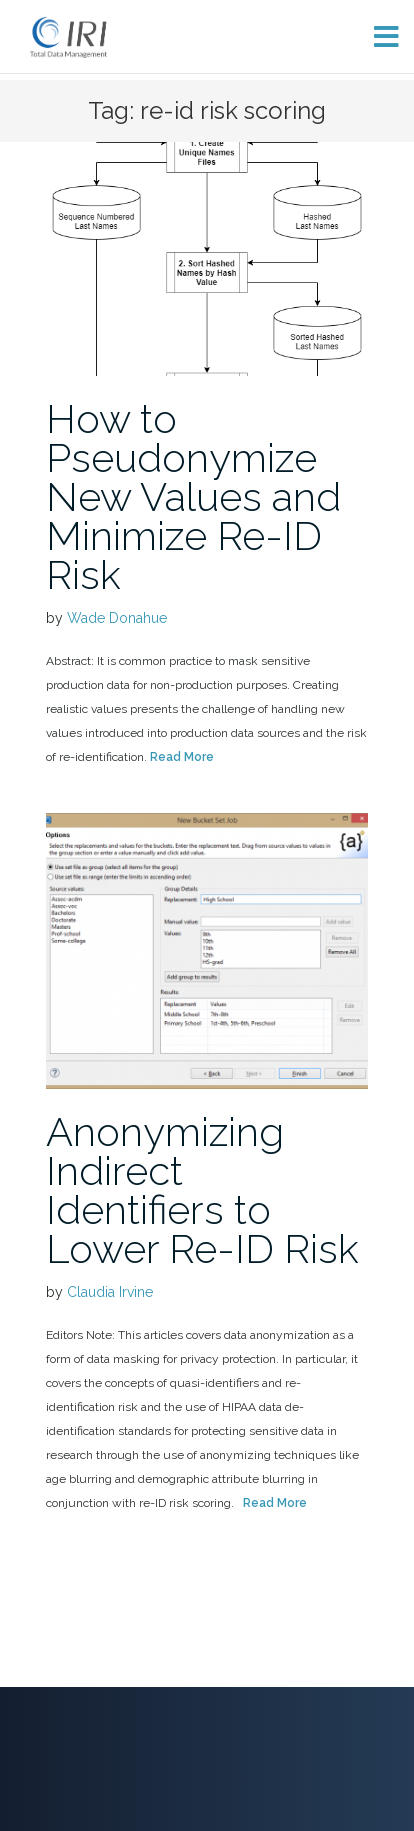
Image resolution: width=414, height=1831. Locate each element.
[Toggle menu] (378, 36)
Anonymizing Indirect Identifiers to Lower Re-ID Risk (202, 1190)
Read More (182, 757)
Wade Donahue (117, 618)
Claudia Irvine (110, 1292)
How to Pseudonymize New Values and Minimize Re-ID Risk (193, 496)
